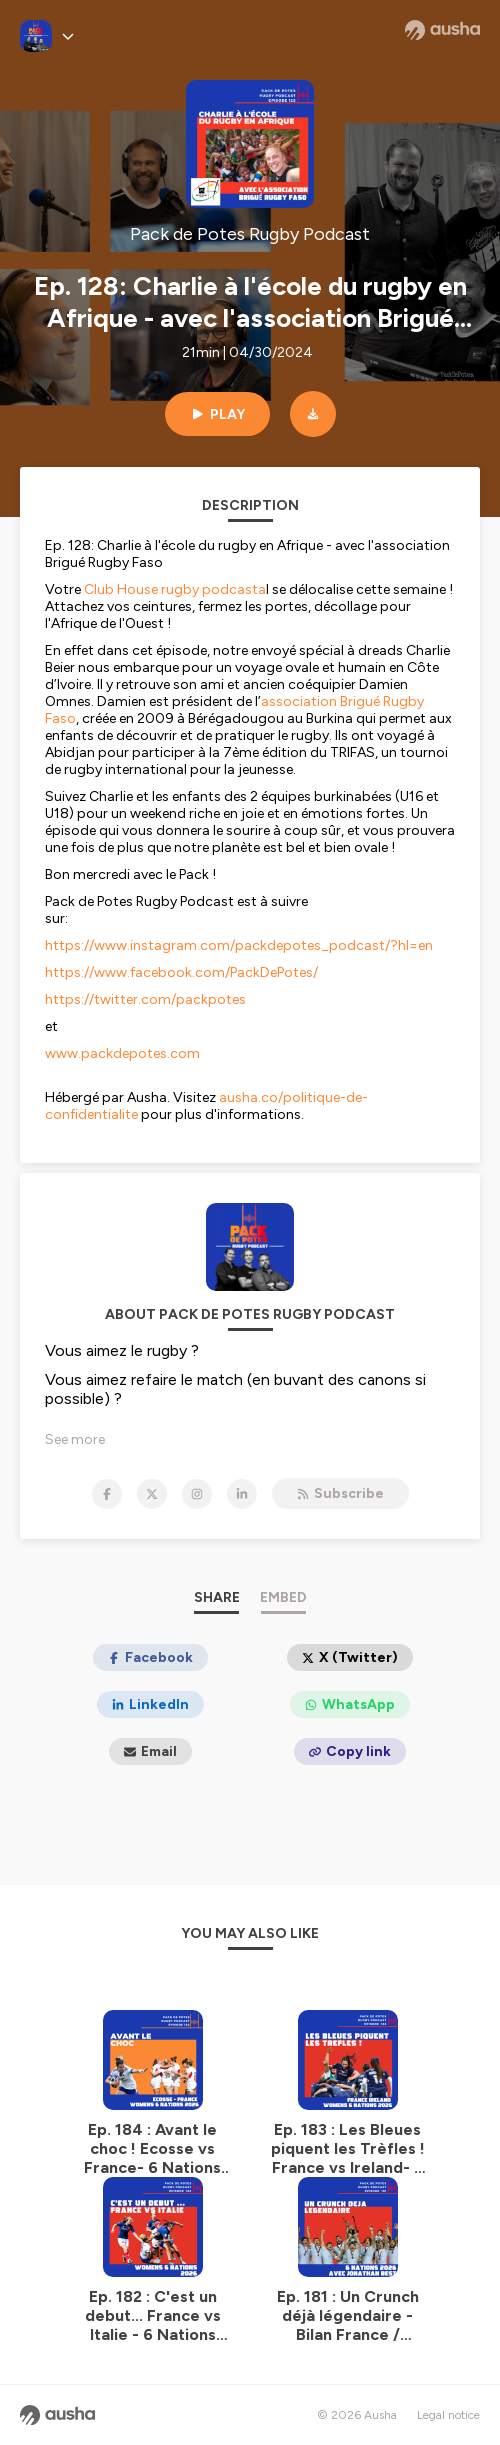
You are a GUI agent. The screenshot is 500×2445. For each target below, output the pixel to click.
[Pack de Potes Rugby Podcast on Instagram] (197, 1494)
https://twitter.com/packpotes (145, 999)
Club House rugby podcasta (175, 589)
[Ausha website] (442, 30)
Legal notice (448, 2415)
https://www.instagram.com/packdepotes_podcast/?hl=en (239, 945)
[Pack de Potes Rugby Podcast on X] (152, 1494)
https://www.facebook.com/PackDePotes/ (181, 972)
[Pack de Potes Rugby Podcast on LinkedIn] (242, 1494)
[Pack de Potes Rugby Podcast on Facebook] (107, 1494)
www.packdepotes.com (122, 1053)
